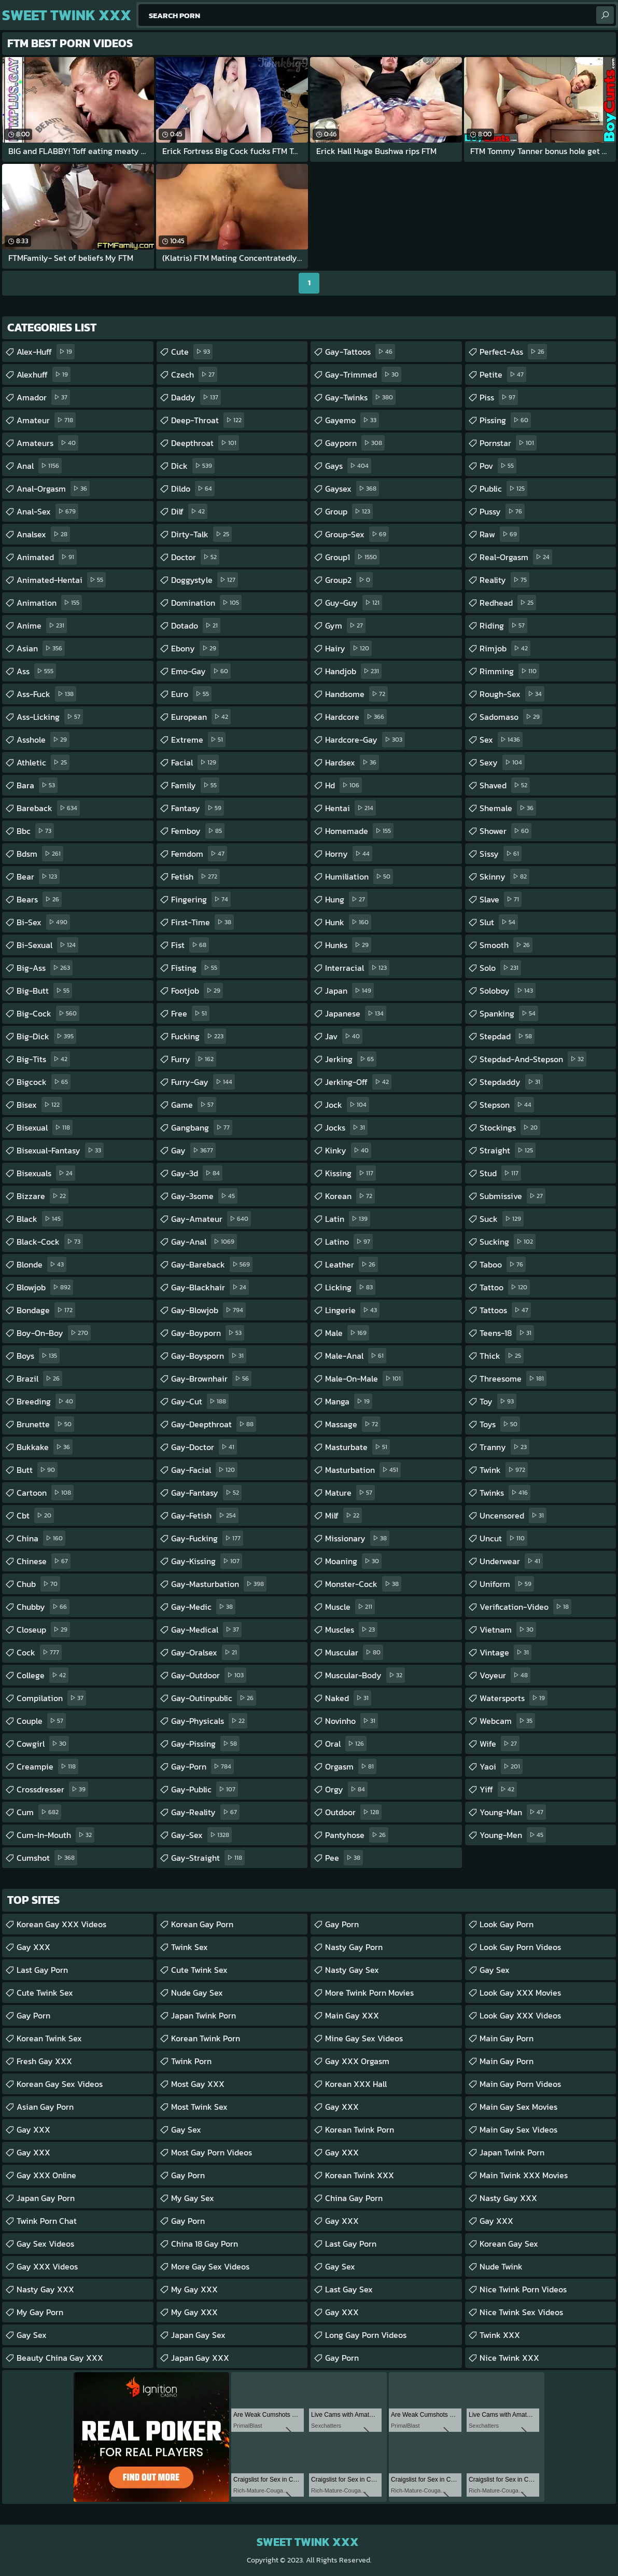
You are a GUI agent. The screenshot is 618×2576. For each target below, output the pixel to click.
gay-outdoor (208, 1675)
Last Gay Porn (42, 1970)
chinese (44, 1561)
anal (39, 466)
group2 (349, 580)
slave (501, 899)
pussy (502, 511)
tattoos (505, 1310)
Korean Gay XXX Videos (61, 1924)
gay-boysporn (208, 1355)
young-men (513, 1835)
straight (508, 1150)
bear (38, 876)
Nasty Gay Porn (354, 1947)
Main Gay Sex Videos (518, 2129)
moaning (353, 1561)
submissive (512, 1196)
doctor (195, 557)
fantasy (197, 808)
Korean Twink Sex (49, 2038)
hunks (348, 945)
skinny (504, 876)
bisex (39, 1104)
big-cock (48, 1013)
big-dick (46, 1036)
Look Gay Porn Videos (520, 1947)
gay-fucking (207, 1538)
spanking (509, 1013)
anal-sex (47, 511)
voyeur (505, 1675)
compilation (51, 1698)
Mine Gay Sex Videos (364, 2038)
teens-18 (507, 1333)
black (40, 1219)
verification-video (525, 1606)
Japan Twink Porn (203, 2015)
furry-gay (203, 1082)
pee (344, 1857)
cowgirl (43, 1743)
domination (206, 602)
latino (349, 1241)
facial (195, 762)
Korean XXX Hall (356, 2084)
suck (502, 1219)
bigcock (44, 1082)
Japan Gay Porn (46, 2198)
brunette (45, 1424)
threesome (513, 1378)
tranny (504, 1447)
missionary (357, 1538)
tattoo (505, 1287)
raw (499, 534)
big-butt (44, 990)
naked (348, 1698)
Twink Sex (189, 1947)
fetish (195, 876)
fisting (195, 968)
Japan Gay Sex (198, 2335)
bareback (48, 808)
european (201, 717)
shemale (508, 808)
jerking (350, 1059)
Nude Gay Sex (197, 1992)
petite (503, 374)
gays (348, 466)
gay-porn (202, 1766)
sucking (508, 1241)
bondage (46, 1310)
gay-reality (205, 1812)
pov (498, 466)
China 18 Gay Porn (204, 2243)
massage (353, 1424)
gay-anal (204, 1241)
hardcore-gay (365, 739)
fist (190, 945)
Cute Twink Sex (45, 1992)
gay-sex (201, 1835)
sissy (501, 853)
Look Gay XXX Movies (520, 1992)
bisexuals (46, 1173)
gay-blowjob (208, 1310)
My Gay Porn (40, 2312)
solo (500, 968)
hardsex (352, 762)
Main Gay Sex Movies (518, 2106)
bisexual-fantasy (60, 1150)
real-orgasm (516, 557)
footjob (197, 990)
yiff (498, 1789)
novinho (351, 1721)
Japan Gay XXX (200, 2357)
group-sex (357, 534)
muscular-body (365, 1675)
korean (350, 1196)
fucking (198, 1036)
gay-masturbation (218, 1584)
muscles (351, 1629)
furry (193, 1059)
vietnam (508, 1629)
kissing (350, 1173)
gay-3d (196, 1173)
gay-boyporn (207, 1333)
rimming (509, 671)
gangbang (201, 1127)
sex (501, 739)
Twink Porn (191, 2061)
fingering (201, 899)
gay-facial (204, 1470)
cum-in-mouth (55, 1835)
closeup (43, 1629)
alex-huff (46, 351)
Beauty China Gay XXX (60, 2357)
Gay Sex (32, 2335)
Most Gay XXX (197, 2084)
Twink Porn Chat (47, 2221)
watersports (513, 1698)
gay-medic (203, 1606)
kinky (348, 1150)
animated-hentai (61, 580)
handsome (356, 694)
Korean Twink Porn (205, 2038)
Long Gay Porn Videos (365, 2335)
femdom (199, 853)
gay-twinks (360, 397)
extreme (198, 739)
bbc (35, 831)
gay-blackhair (210, 1287)
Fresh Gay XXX (44, 2061)
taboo (503, 1264)
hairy (348, 648)
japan (349, 990)
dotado (195, 625)
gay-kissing (206, 1561)
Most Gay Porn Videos (211, 2152)
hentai (350, 808)
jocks (346, 1127)
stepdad (507, 1036)
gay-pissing (205, 1743)
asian (41, 648)
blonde (41, 1264)
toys (500, 1424)
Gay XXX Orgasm (357, 2061)
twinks (505, 1492)
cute (192, 351)
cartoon (45, 1492)
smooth (506, 945)
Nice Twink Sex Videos (521, 2312)
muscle (350, 1606)
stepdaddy (511, 1082)
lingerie (352, 1310)
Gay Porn (33, 2015)
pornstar (508, 443)
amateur (46, 420)
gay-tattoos (360, 351)
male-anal (355, 1355)
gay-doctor (204, 1447)
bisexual (45, 1127)
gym (345, 625)
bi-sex (43, 922)
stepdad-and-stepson (533, 1059)
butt (37, 1470)
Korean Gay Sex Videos (60, 2084)
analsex (43, 534)
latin (347, 1219)
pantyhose (356, 1835)
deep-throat (207, 420)
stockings (510, 1127)
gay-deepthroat (213, 1424)
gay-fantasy (206, 1492)
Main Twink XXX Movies (524, 2175)
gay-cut (200, 1401)
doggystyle (204, 580)
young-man (513, 1812)
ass (36, 671)
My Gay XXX (194, 2289)
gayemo (352, 420)
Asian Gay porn (45, 2106)
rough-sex (512, 694)
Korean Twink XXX (359, 2175)
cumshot (47, 1857)
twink (504, 1470)
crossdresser (52, 1789)
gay (193, 1150)
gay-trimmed (363, 374)
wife (499, 1743)
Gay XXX (33, 1947)
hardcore (356, 717)
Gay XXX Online (46, 2175)
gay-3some (204, 1196)
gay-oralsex (205, 1652)
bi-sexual (47, 945)
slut (499, 922)
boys (38, 1355)
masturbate (357, 1447)
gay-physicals (209, 1721)
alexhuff (44, 374)
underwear (511, 1561)
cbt (35, 1515)
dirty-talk (201, 534)
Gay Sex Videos (45, 2243)
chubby (43, 1606)
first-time (202, 922)
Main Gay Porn (506, 2038)
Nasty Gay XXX (45, 2289)
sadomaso (511, 717)
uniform (507, 1584)
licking (350, 1287)
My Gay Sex (192, 2198)
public (503, 488)
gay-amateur (211, 1219)
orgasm (350, 1766)
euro (191, 694)
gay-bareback (211, 1264)
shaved (505, 785)
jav (343, 1036)
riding (503, 625)
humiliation (359, 876)
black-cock (50, 1241)
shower (505, 831)
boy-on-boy (54, 1333)
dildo (193, 488)
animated (47, 557)
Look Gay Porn (506, 1924)
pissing (505, 420)
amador (43, 397)
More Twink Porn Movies (369, 1992)
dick (193, 466)
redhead (508, 602)
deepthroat (205, 443)
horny (348, 853)
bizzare (42, 1196)
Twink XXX (500, 2335)
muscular (354, 1652)
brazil (39, 1378)
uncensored (513, 1515)
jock (347, 1104)
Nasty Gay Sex (352, 1970)
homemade (359, 831)
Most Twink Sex (199, 2106)
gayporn (355, 443)
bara (37, 785)
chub (38, 1584)
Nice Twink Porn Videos (523, 2289)
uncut (503, 1538)
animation (49, 602)
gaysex (352, 488)
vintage (505, 1652)
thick (502, 1355)
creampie (47, 1766)
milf (343, 1515)
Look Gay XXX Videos (520, 2015)
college (42, 1675)
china (41, 1538)
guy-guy (353, 602)
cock (39, 1652)
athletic (43, 762)
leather (351, 1264)
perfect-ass (513, 351)
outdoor (353, 1812)
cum (39, 1812)
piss (499, 397)
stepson (507, 1104)
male (347, 1333)
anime (42, 625)
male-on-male (364, 1378)
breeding (46, 1401)
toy (498, 1401)
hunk (348, 922)
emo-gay (201, 671)
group (349, 511)
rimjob (505, 648)
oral (346, 1743)
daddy (196, 397)
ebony (195, 648)
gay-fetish (204, 1515)
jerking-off (358, 1082)
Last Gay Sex (349, 2289)
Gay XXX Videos (47, 2266)
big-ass (45, 968)
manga (348, 1401)
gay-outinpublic (213, 1698)
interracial (357, 968)
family (195, 785)
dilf (189, 511)
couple (41, 1721)
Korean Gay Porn (202, 1924)
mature (350, 1492)
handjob (353, 671)
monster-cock (363, 1584)
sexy (502, 762)
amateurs (47, 443)
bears (39, 899)
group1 (352, 557)
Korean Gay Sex (509, 2243)
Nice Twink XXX (509, 2357)
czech (194, 374)
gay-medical (206, 1629)
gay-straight (208, 1857)
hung (346, 899)
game (193, 1104)
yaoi (501, 1766)
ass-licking (50, 717)
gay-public (204, 1789)
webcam (507, 1721)
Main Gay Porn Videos (520, 2084)
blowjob (45, 1287)
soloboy (508, 990)
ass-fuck (46, 694)
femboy (197, 831)
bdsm (40, 853)
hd (343, 785)
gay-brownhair (211, 1378)
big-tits (43, 1059)
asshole (43, 739)
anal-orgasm (53, 488)
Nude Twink (501, 2266)
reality (504, 580)
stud (500, 1173)
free (190, 1013)
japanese (355, 1013)
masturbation (363, 1470)
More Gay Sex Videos (210, 2266)
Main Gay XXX (352, 2015)
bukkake (45, 1447)
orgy (346, 1789)
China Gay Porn (354, 2198)
